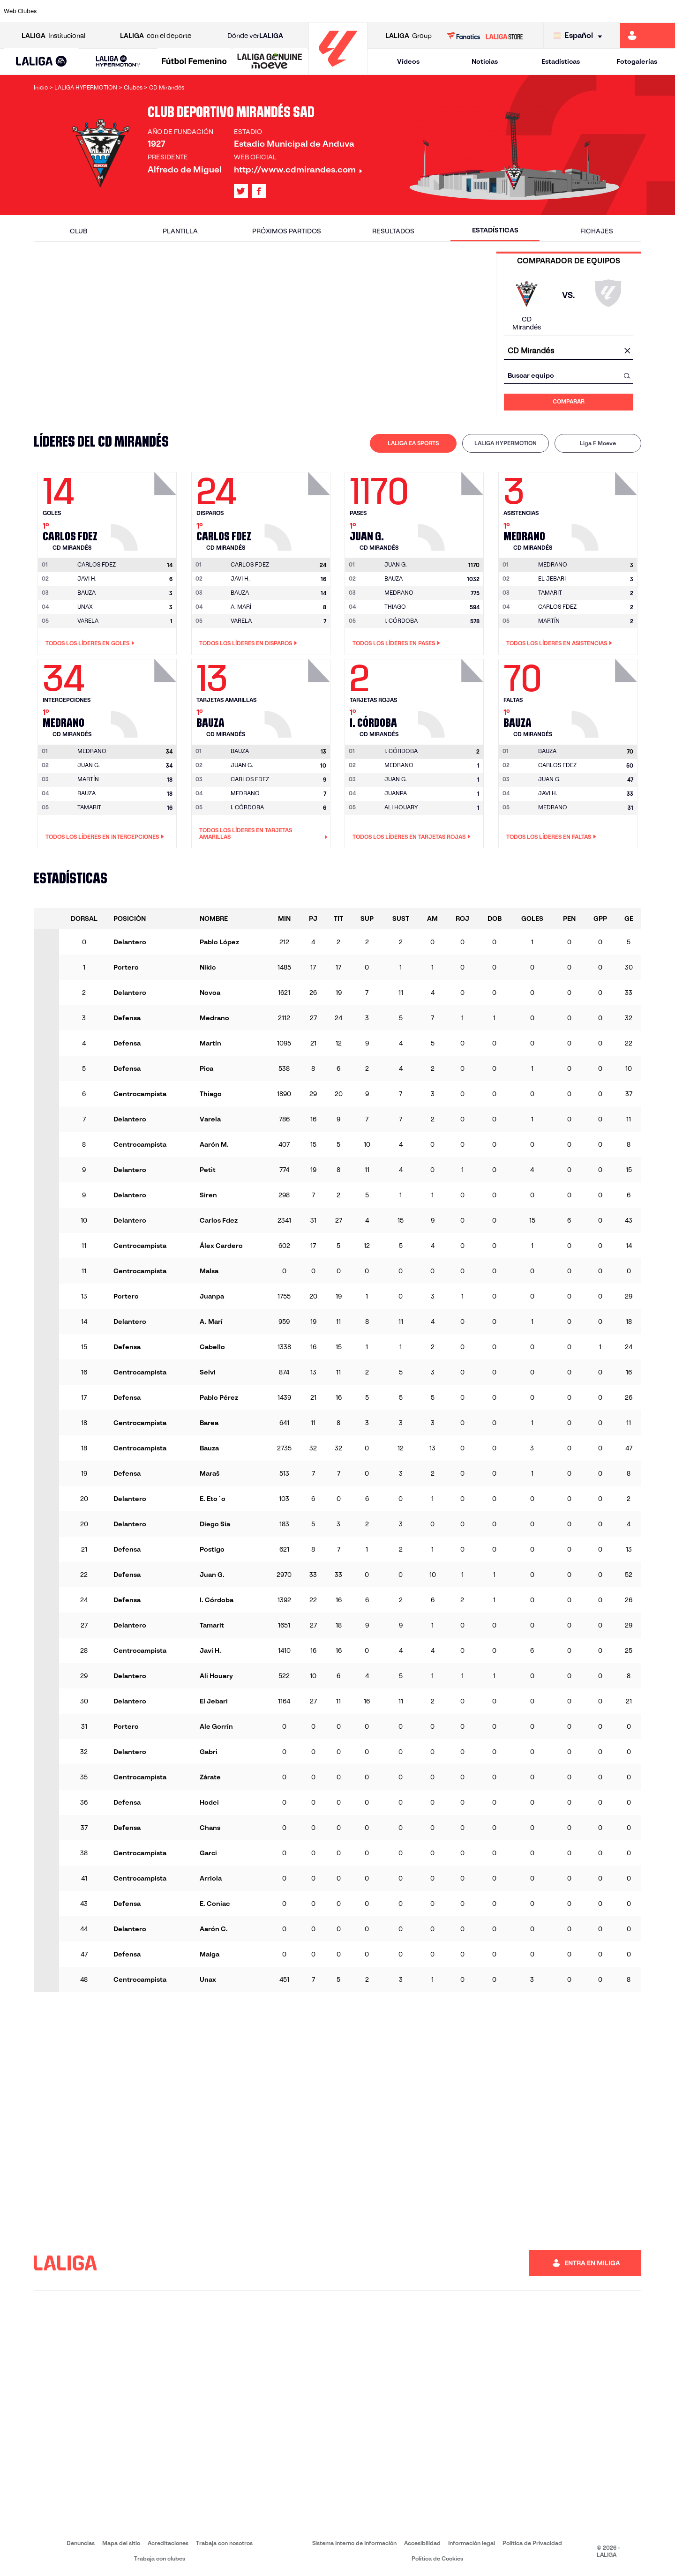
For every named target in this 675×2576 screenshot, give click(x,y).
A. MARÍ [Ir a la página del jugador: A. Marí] (241, 607)
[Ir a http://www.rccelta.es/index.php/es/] (379, 11)
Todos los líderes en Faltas (551, 837)
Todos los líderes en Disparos (248, 643)
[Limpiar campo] (627, 351)
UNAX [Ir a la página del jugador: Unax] (85, 607)
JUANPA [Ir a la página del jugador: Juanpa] (395, 793)
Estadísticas (560, 61)
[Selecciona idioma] (580, 36)
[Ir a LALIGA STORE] (485, 35)
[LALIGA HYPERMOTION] (118, 61)
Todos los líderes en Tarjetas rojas (411, 837)
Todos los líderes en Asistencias (559, 643)
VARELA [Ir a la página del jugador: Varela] (87, 621)
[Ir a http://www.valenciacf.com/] (632, 11)
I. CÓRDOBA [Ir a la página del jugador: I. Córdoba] (401, 621)
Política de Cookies (437, 2558)
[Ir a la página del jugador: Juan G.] (451, 508)
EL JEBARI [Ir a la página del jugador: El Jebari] (552, 578)
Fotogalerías (636, 61)
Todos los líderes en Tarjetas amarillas (263, 834)
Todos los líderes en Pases (396, 643)
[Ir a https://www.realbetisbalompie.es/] (474, 11)
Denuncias (81, 2543)
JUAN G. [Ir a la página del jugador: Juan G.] (88, 765)
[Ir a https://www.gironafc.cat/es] (284, 11)
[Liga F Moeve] (194, 61)
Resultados (393, 231)
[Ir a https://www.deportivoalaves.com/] (157, 11)
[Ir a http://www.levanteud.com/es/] (315, 11)
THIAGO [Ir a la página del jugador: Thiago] (395, 607)
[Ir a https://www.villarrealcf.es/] (664, 11)
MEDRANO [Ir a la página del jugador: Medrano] (398, 593)
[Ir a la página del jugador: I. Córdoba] (451, 695)
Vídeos (408, 61)
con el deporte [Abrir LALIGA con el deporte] (155, 36)
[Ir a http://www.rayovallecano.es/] (347, 11)
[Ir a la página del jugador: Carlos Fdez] (144, 508)
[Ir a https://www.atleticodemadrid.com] (93, 11)
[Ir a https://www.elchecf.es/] (188, 11)
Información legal (471, 2543)
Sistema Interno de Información (354, 2543)
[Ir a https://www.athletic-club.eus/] (61, 11)
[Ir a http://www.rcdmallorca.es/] (442, 11)
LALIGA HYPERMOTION (505, 443)
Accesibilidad (422, 2543)
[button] (41, 62)
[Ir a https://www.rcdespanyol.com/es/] (410, 11)
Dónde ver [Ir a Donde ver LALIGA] (255, 36)
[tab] (413, 443)
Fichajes (596, 231)
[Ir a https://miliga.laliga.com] (647, 35)
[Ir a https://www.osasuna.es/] (125, 11)
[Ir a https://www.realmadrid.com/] (505, 11)
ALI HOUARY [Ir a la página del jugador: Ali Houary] (401, 807)
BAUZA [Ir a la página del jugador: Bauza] (86, 593)
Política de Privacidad (532, 2543)
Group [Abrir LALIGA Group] (408, 36)
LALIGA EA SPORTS (413, 443)
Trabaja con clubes (159, 2558)
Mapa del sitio (121, 2543)
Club (78, 231)
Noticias (485, 61)
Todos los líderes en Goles (90, 643)
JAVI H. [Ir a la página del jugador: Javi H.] (87, 578)
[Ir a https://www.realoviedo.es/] (537, 11)
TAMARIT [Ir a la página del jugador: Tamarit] (550, 593)
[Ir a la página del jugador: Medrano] (605, 508)
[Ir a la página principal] (338, 71)
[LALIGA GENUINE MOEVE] (270, 61)
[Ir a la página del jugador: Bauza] (298, 695)
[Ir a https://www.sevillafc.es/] (600, 11)
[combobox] (568, 351)
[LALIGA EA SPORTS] (41, 61)
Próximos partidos (286, 231)
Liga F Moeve (598, 443)
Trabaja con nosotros (224, 2543)
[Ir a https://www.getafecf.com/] (252, 11)
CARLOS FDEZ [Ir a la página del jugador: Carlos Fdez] (557, 607)
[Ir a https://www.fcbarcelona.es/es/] (220, 11)
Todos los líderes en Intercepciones (104, 837)
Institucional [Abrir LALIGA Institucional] (53, 36)
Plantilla (180, 231)
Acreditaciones (168, 2543)
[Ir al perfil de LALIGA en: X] (241, 191)
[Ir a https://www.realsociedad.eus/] (569, 11)
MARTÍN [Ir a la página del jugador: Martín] (549, 621)
